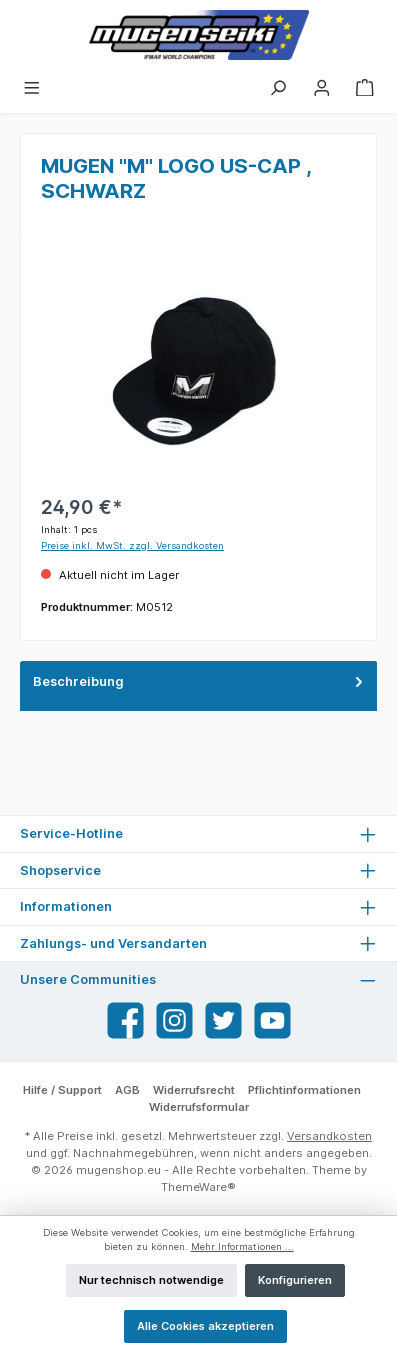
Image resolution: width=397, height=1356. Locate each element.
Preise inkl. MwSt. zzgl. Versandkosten (132, 545)
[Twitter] (223, 1020)
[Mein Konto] (322, 87)
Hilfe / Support (62, 1090)
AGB (127, 1090)
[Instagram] (174, 1020)
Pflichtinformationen (304, 1090)
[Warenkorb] (365, 87)
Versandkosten (329, 1136)
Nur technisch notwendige (151, 1280)
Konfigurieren (295, 1280)
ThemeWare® (198, 1187)
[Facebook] (125, 1020)
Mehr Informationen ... (242, 1246)
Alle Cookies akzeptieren (205, 1326)
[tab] (198, 686)
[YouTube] (272, 1020)
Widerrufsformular (199, 1107)
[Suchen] (278, 87)
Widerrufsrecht (194, 1090)
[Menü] (32, 87)
